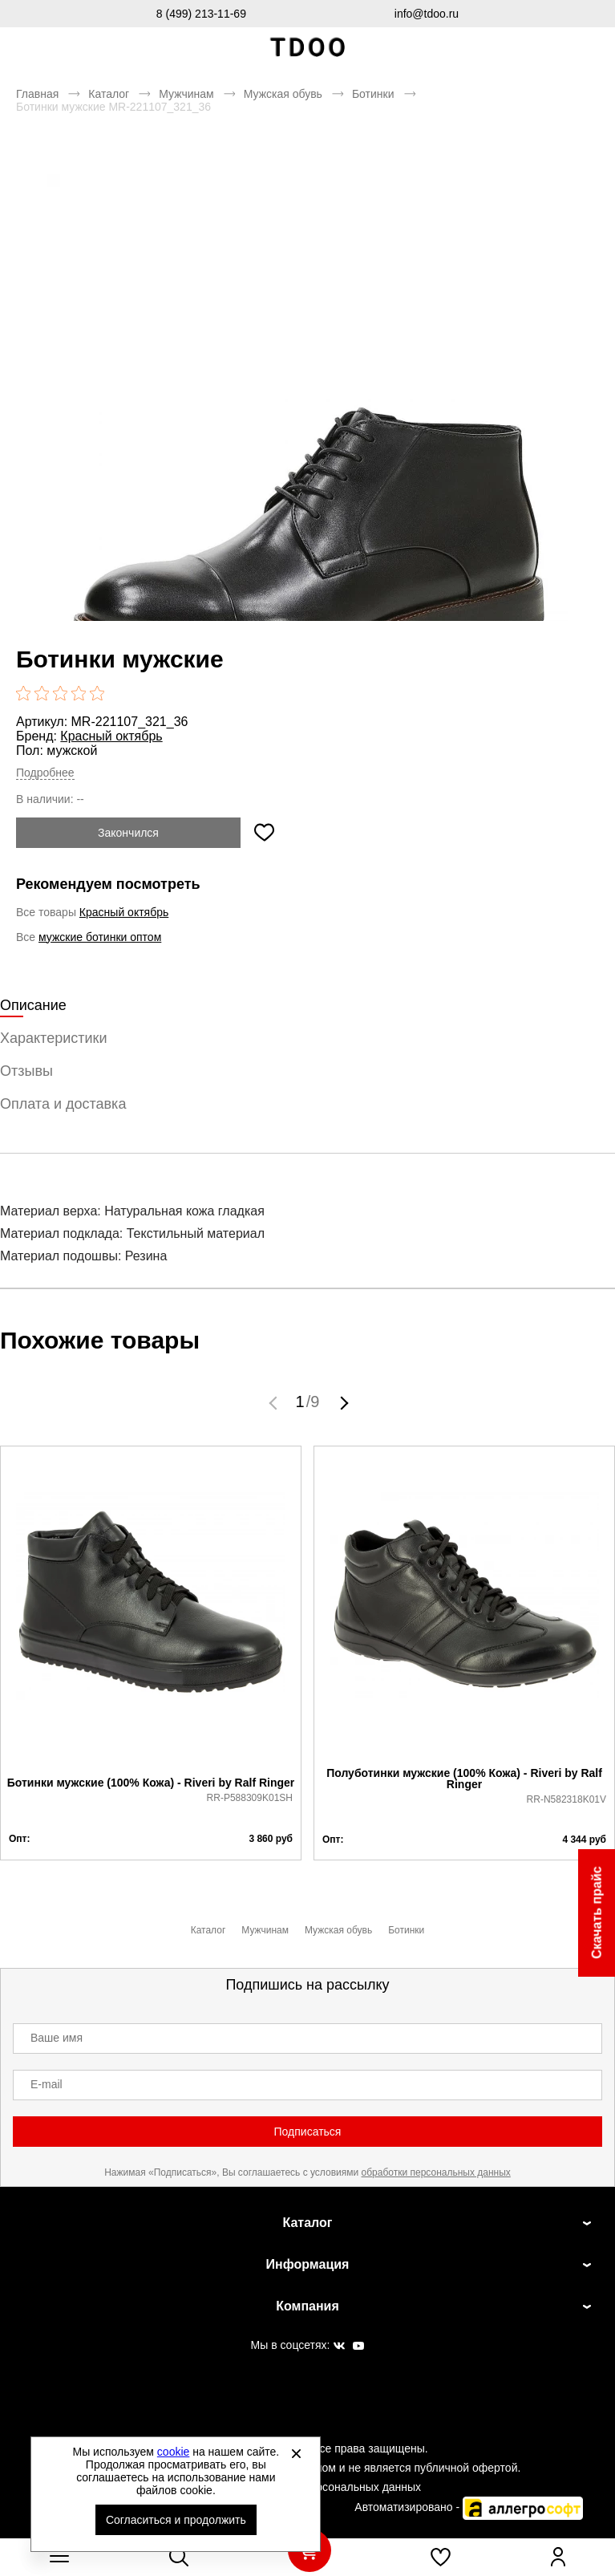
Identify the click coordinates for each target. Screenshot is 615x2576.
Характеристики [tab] (53, 1038)
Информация (308, 2264)
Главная (37, 93)
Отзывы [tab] (26, 1071)
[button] (275, 1402)
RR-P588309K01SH (250, 1797)
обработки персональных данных (436, 2172)
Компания (307, 2306)
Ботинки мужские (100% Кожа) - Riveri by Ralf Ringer (151, 1782)
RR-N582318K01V (566, 1799)
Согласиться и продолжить (176, 2519)
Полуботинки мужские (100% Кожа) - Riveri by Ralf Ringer (464, 1778)
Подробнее (45, 772)
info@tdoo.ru (426, 13)
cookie (173, 2451)
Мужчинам (186, 93)
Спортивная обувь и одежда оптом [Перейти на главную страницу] (307, 47)
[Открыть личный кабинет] (558, 2556)
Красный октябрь (111, 736)
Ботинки (373, 93)
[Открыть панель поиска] (178, 2556)
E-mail (46, 2084)
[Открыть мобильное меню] (59, 2556)
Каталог (108, 93)
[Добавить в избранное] (264, 832)
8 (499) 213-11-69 (201, 13)
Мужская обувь (283, 93)
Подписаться (308, 2131)
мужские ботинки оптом (99, 937)
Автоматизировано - (468, 2507)
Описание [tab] (33, 1005)
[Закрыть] (296, 2453)
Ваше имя (56, 2037)
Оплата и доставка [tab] (63, 1104)
